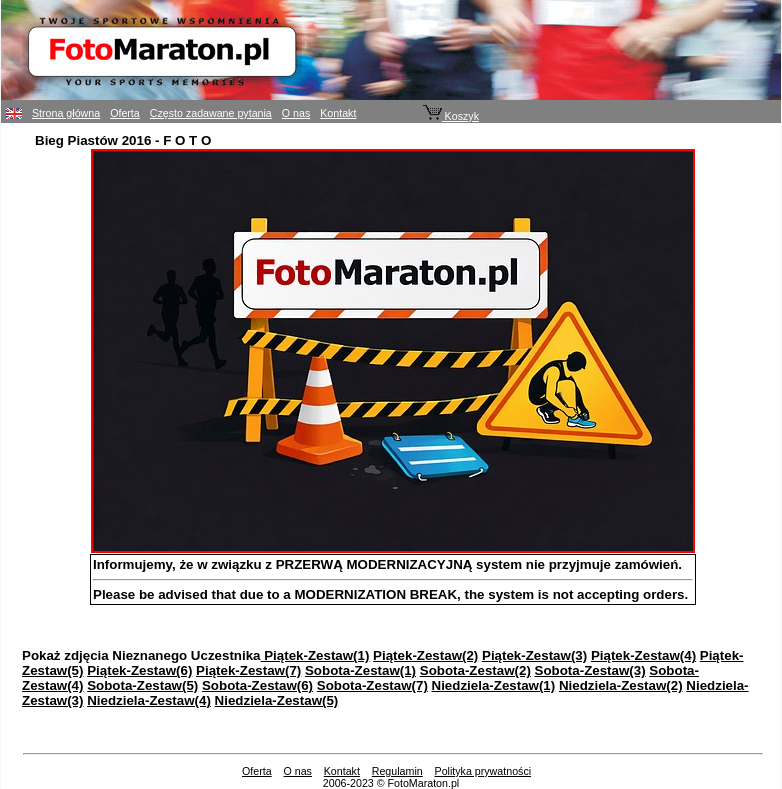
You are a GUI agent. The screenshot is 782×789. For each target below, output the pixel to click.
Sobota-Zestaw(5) (142, 685)
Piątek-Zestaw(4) (643, 655)
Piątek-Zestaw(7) (248, 670)
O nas (296, 113)
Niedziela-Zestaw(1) (494, 685)
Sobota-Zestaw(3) (590, 670)
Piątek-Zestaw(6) (139, 670)
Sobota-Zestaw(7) (372, 685)
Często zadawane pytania (211, 113)
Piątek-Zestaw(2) (425, 655)
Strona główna (66, 113)
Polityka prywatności (483, 771)
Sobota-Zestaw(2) (475, 670)
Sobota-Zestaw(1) (360, 670)
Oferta (125, 113)
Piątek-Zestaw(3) (534, 655)
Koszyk (451, 116)
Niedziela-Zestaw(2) (621, 685)
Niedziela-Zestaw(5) (277, 700)
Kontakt (338, 113)
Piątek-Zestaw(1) (315, 655)
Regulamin (397, 771)
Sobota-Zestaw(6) (257, 685)
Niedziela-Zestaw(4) (149, 700)
